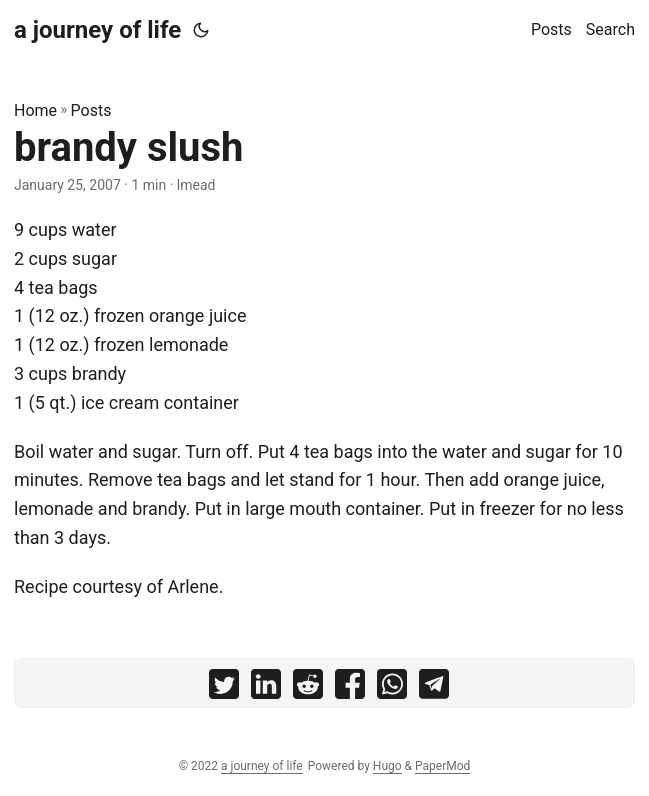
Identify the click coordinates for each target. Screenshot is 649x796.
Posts (91, 110)
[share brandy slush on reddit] (308, 688)
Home (35, 110)
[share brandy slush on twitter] (224, 688)
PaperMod (442, 766)
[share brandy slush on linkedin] (266, 688)
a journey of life (97, 30)
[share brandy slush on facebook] (350, 688)
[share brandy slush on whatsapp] (392, 688)
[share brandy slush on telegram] (434, 688)
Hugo (387, 766)
